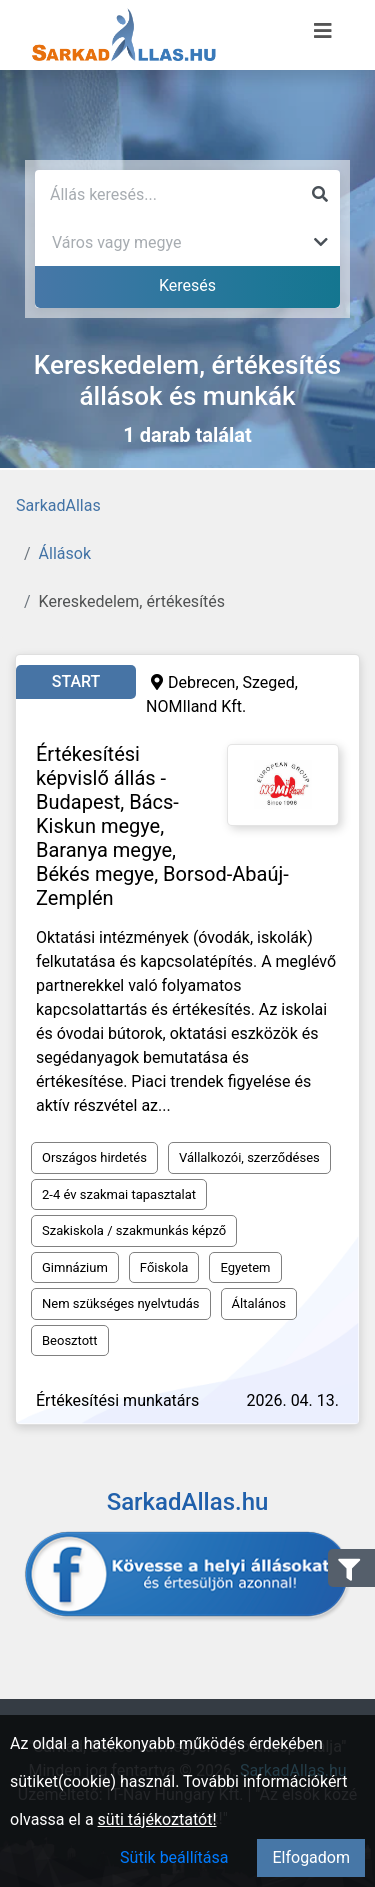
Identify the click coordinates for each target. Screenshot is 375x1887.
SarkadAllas (58, 505)
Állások (65, 553)
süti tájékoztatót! (157, 1819)
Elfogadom (311, 1857)
